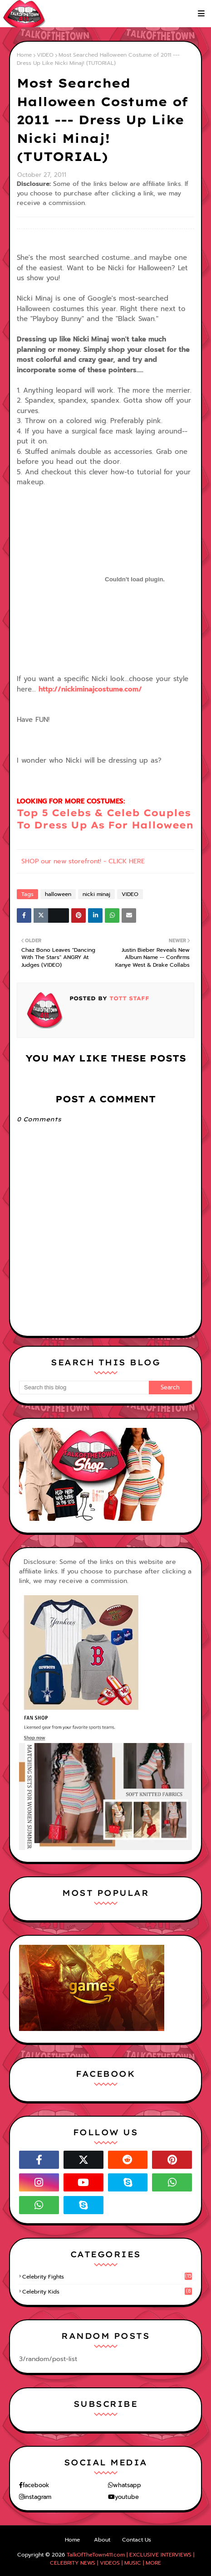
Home (24, 55)
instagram (37, 2497)
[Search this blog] (84, 1387)
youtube (127, 2497)
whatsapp (127, 2485)
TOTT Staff (128, 998)
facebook (36, 2485)
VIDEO (45, 55)
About (102, 2540)
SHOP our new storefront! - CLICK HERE (83, 861)
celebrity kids (107, 2292)
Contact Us (136, 2540)
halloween (58, 894)
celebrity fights (107, 2277)
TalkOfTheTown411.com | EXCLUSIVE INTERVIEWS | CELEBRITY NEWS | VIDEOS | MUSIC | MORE (122, 2559)
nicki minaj (96, 894)
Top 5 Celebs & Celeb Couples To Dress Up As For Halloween (105, 819)
